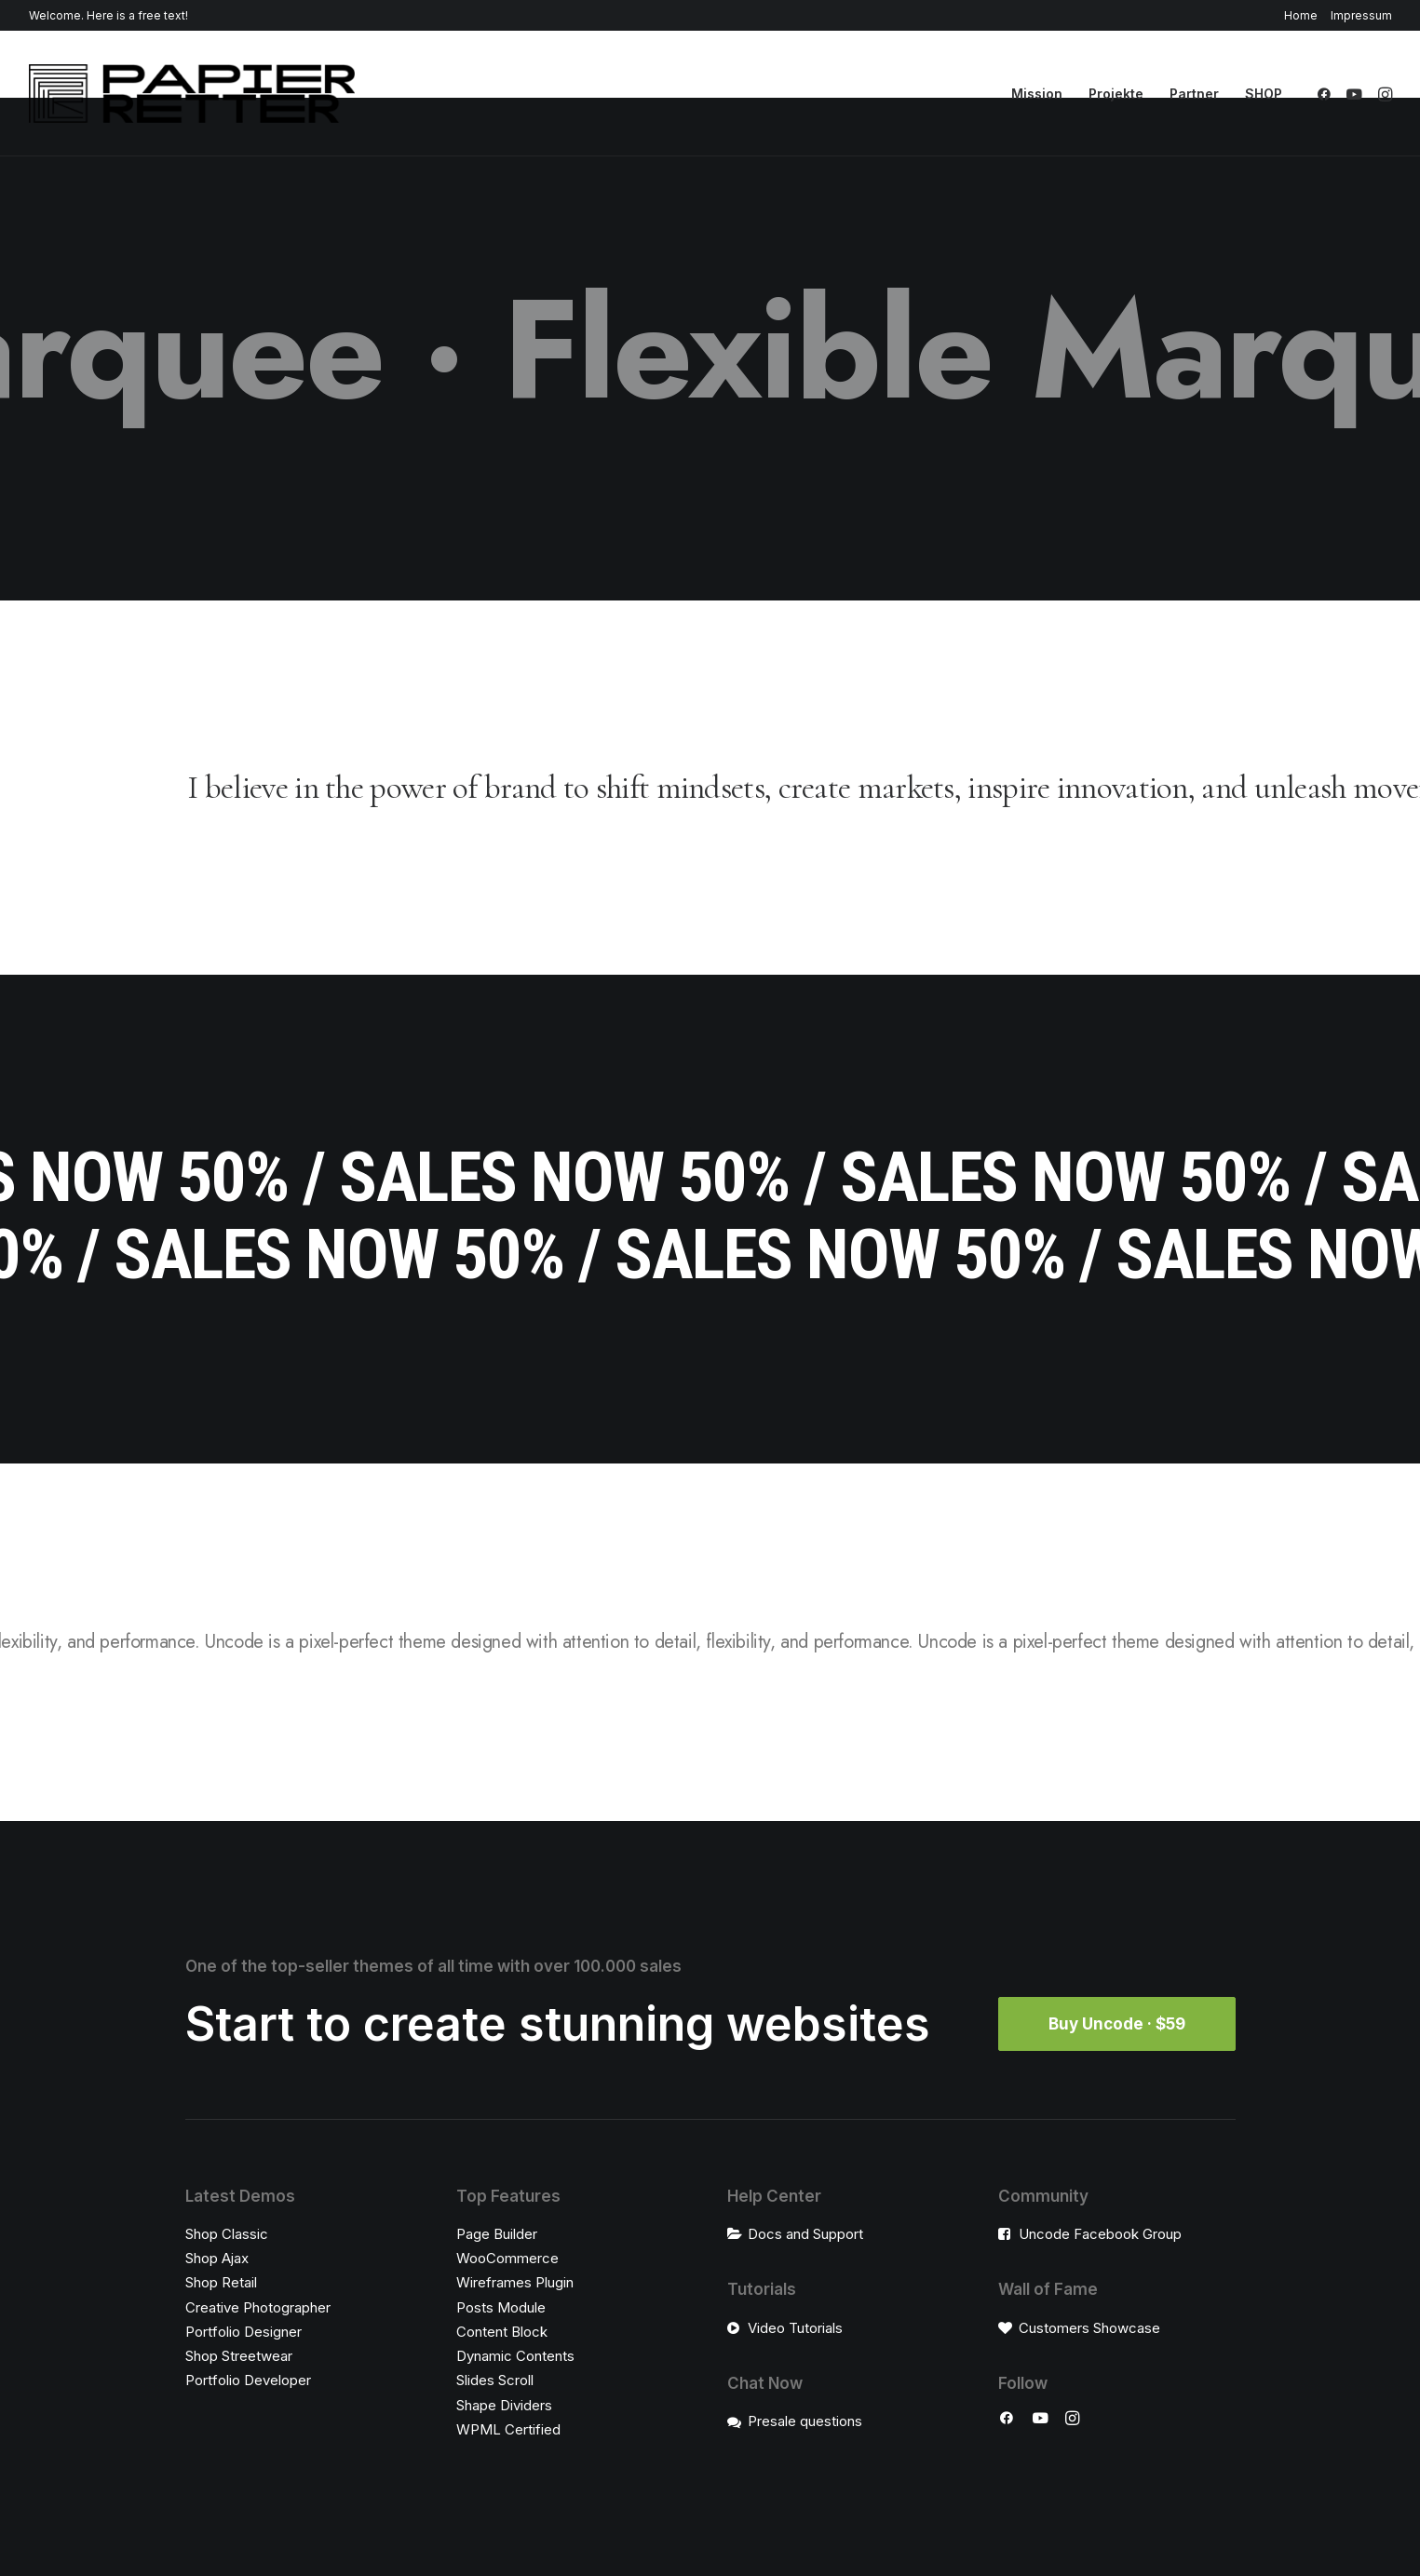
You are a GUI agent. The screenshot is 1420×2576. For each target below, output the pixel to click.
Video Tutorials (795, 2328)
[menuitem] (1304, 15)
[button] (1327, 93)
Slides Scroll (495, 2380)
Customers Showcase (1089, 2328)
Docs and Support (805, 2234)
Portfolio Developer (248, 2380)
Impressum (1361, 15)
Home (1301, 15)
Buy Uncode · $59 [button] (1116, 2024)
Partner (1194, 93)
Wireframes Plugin (515, 2282)
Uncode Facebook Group (1100, 2234)
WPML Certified (508, 2429)
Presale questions (805, 2421)
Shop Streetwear (238, 2356)
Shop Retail (221, 2282)
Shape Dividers (504, 2405)
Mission (1036, 93)
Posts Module (501, 2307)
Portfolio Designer (243, 2331)
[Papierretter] (192, 93)
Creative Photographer (258, 2307)
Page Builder (496, 2234)
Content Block (502, 2331)
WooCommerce (507, 2258)
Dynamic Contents (515, 2356)
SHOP (1263, 93)
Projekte (1116, 93)
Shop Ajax (217, 2258)
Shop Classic (226, 2234)
